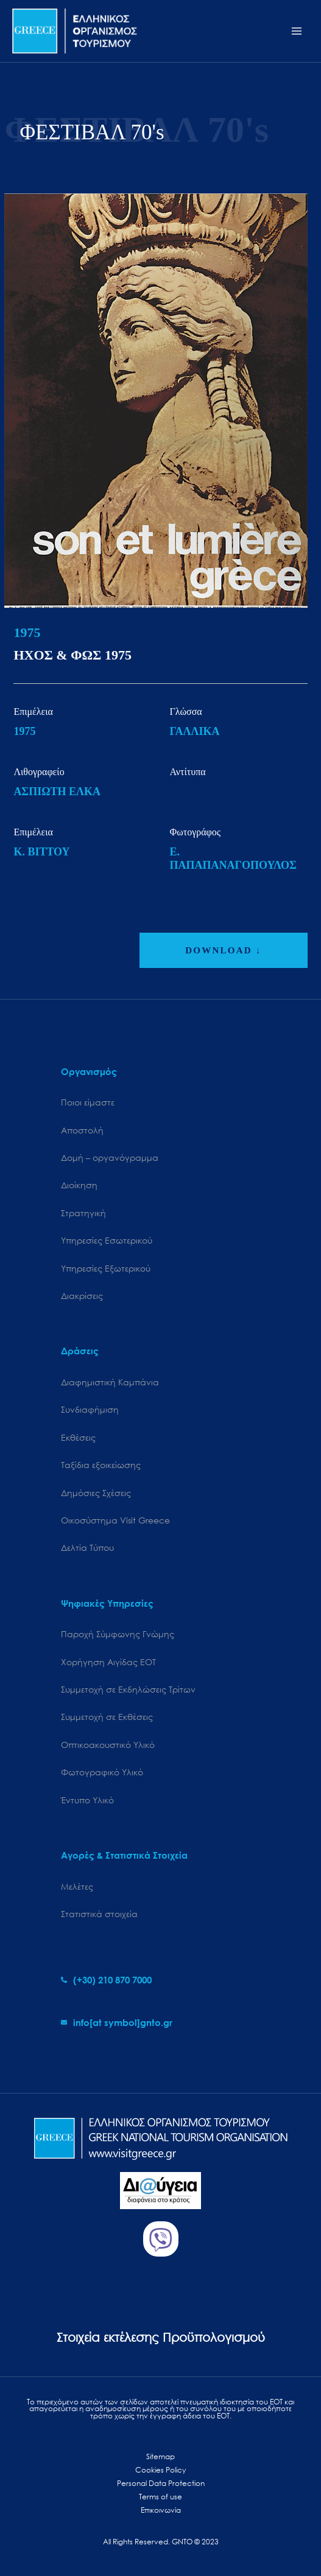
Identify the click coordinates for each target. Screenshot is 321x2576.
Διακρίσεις (82, 1295)
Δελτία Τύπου (87, 1547)
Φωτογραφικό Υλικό (102, 1772)
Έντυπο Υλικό (87, 1800)
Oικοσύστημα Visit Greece (115, 1520)
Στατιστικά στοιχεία (99, 1914)
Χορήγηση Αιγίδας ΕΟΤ (108, 1662)
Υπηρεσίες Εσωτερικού (106, 1240)
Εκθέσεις (78, 1437)
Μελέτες (77, 1886)
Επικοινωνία (161, 2510)
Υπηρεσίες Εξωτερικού (105, 1268)
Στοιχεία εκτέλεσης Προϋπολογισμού (161, 2337)
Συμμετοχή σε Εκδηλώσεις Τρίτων (128, 1689)
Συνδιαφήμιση (90, 1409)
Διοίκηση (79, 1185)
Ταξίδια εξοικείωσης (101, 1465)
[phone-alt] (106, 1980)
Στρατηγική (83, 1213)
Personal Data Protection (161, 2483)
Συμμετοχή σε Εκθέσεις (107, 1716)
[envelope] (116, 2022)
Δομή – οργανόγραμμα (109, 1157)
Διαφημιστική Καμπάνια (110, 1382)
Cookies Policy (160, 2470)
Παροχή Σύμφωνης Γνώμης (117, 1634)
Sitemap (160, 2456)
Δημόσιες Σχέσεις (96, 1493)
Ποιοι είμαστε (88, 1102)
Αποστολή (82, 1130)
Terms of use (160, 2496)
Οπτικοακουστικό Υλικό (108, 1744)
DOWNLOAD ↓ (223, 950)
